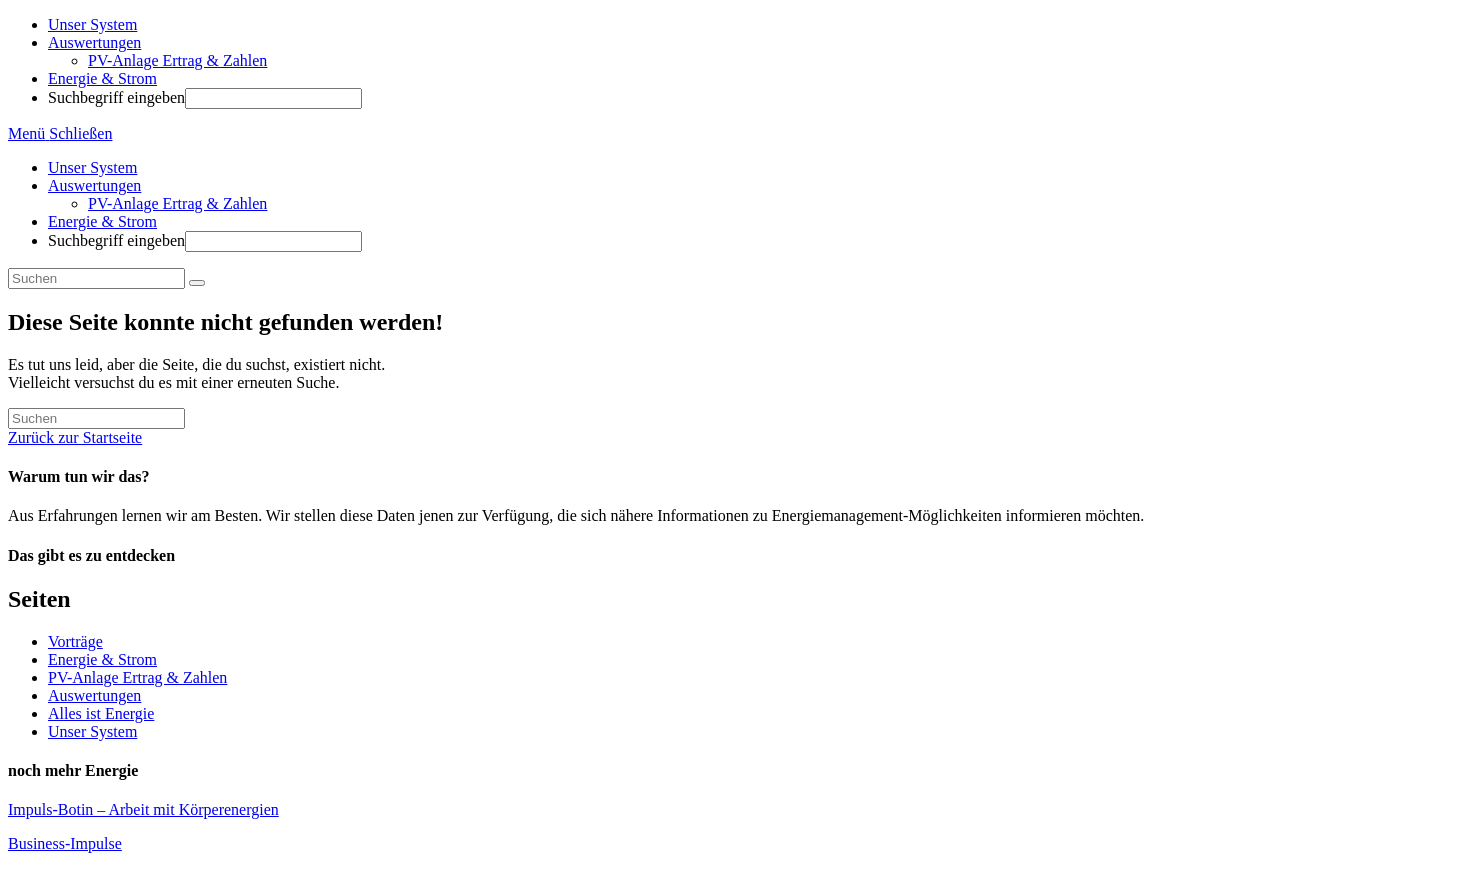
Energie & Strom (102, 221)
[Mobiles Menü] (60, 133)
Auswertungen (94, 185)
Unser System (92, 167)
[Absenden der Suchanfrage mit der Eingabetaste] (273, 98)
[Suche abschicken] (197, 283)
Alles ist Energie (101, 713)
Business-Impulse (65, 843)
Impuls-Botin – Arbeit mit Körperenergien (143, 809)
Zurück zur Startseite (75, 437)
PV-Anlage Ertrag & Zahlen (177, 203)
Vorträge (75, 641)
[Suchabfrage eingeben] (96, 278)
